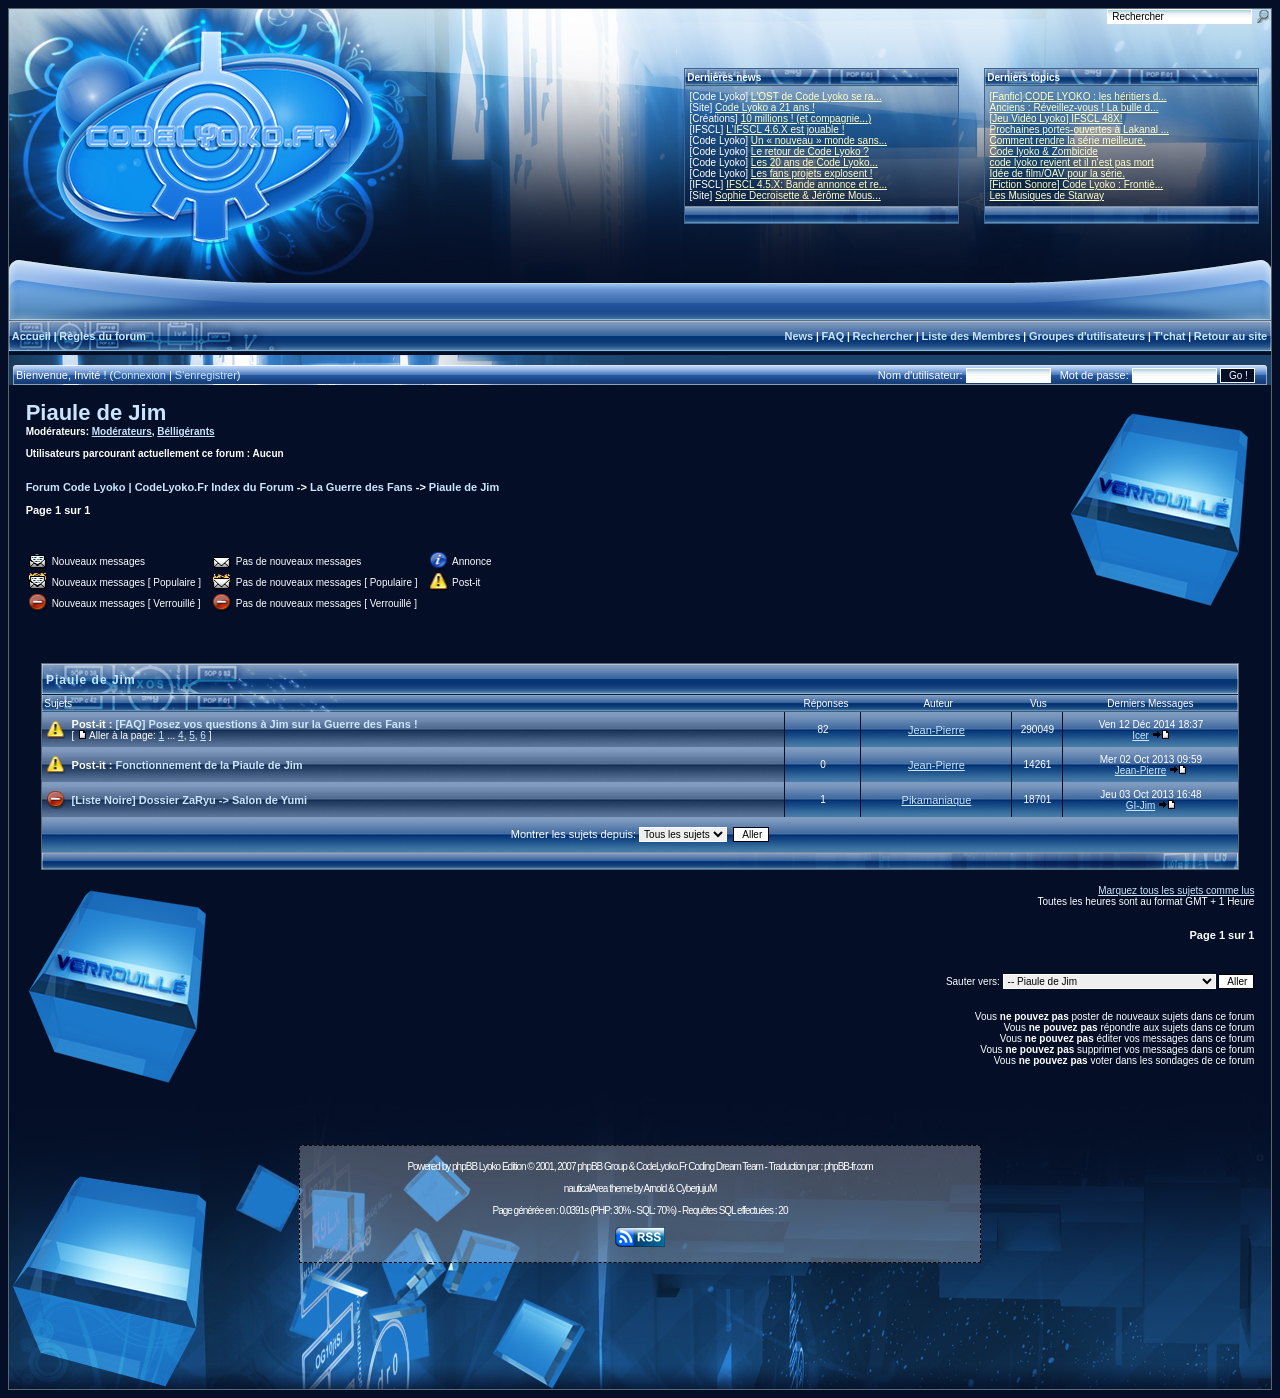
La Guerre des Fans (361, 487)
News (798, 336)
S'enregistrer (206, 375)
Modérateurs (122, 431)
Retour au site (1230, 336)
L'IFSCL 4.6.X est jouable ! (785, 129)
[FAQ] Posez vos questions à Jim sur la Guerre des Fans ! (267, 724)
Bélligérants (185, 431)
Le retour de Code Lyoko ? (810, 151)
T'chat (1170, 336)
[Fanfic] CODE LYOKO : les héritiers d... (1078, 96)
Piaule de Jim (96, 412)
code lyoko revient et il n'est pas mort (1072, 162)
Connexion (139, 375)
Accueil (31, 336)
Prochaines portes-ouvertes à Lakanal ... (1080, 129)
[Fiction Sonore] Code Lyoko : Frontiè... (1077, 184)
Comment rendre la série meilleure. (1068, 140)
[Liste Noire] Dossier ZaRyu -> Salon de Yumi (189, 800)
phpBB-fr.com (848, 1166)
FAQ (833, 336)
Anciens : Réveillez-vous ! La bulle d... (1074, 107)
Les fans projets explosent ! (812, 173)
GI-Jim (1140, 805)
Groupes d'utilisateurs (1087, 336)
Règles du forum (102, 336)
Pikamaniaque (937, 800)
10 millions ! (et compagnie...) (806, 118)
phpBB (464, 1166)
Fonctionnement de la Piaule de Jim (209, 765)
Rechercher (883, 336)
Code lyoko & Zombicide (1044, 151)
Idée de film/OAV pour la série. (1057, 173)
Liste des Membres (970, 336)
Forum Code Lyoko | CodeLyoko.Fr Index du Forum (160, 487)
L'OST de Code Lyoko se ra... (816, 96)
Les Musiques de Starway (1047, 195)
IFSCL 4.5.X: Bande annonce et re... (806, 184)
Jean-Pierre (936, 730)
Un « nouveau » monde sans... (819, 140)
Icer (1140, 735)
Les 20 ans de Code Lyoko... (814, 162)
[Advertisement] (640, 1315)
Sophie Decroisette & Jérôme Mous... (798, 195)
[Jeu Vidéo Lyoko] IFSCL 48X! (1056, 118)
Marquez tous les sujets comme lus (1176, 890)
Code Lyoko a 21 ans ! (765, 107)
